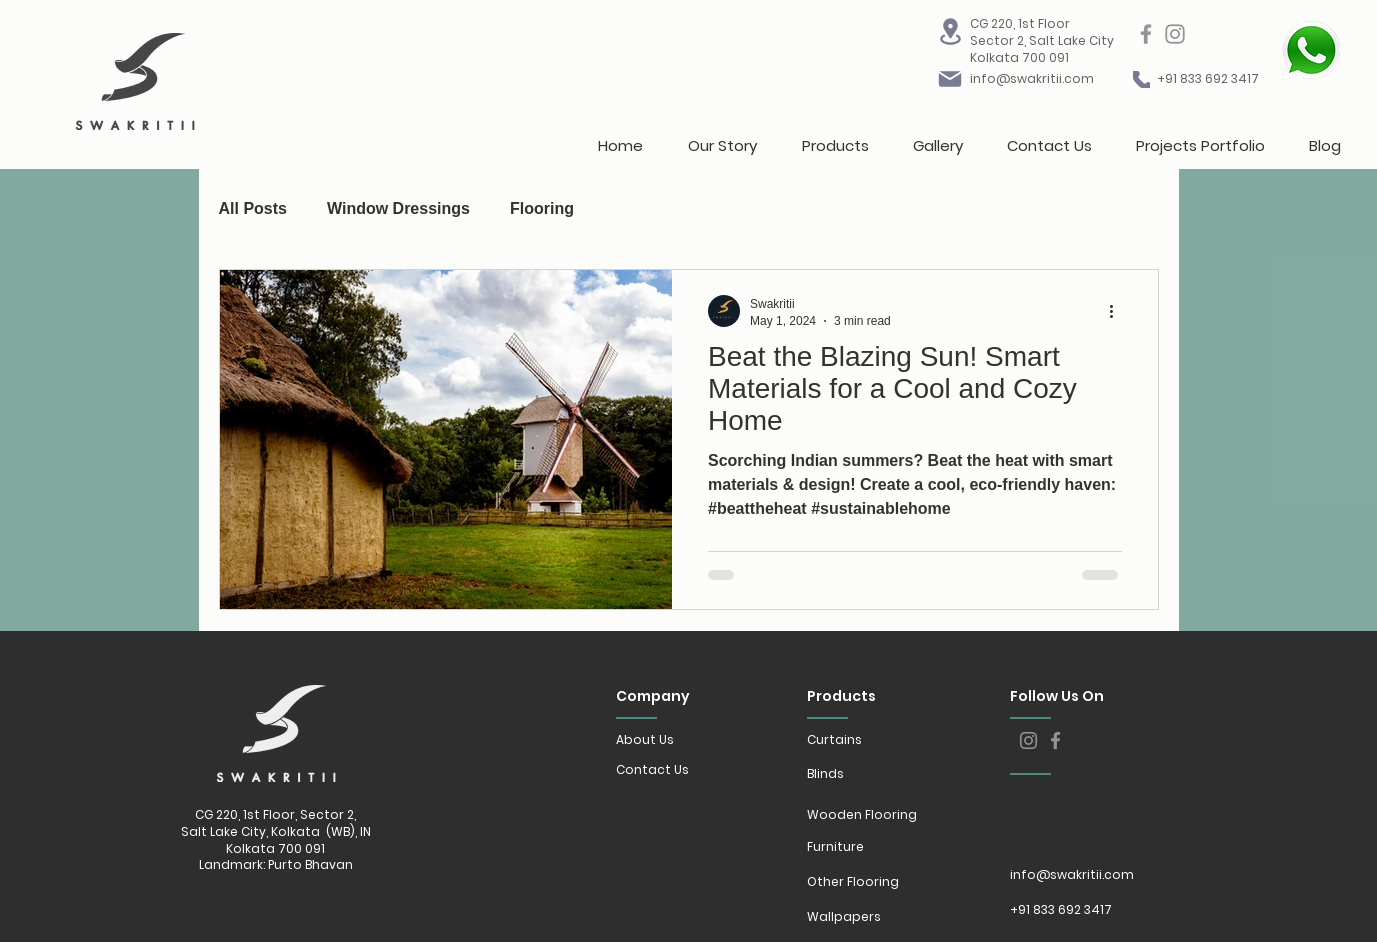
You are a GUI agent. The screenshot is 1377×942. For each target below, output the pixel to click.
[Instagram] (1175, 34)
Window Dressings (398, 208)
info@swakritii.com (1032, 78)
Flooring (542, 208)
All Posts (253, 208)
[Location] (950, 31)
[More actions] (1119, 311)
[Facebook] (1146, 34)
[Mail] (950, 79)
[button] (835, 137)
